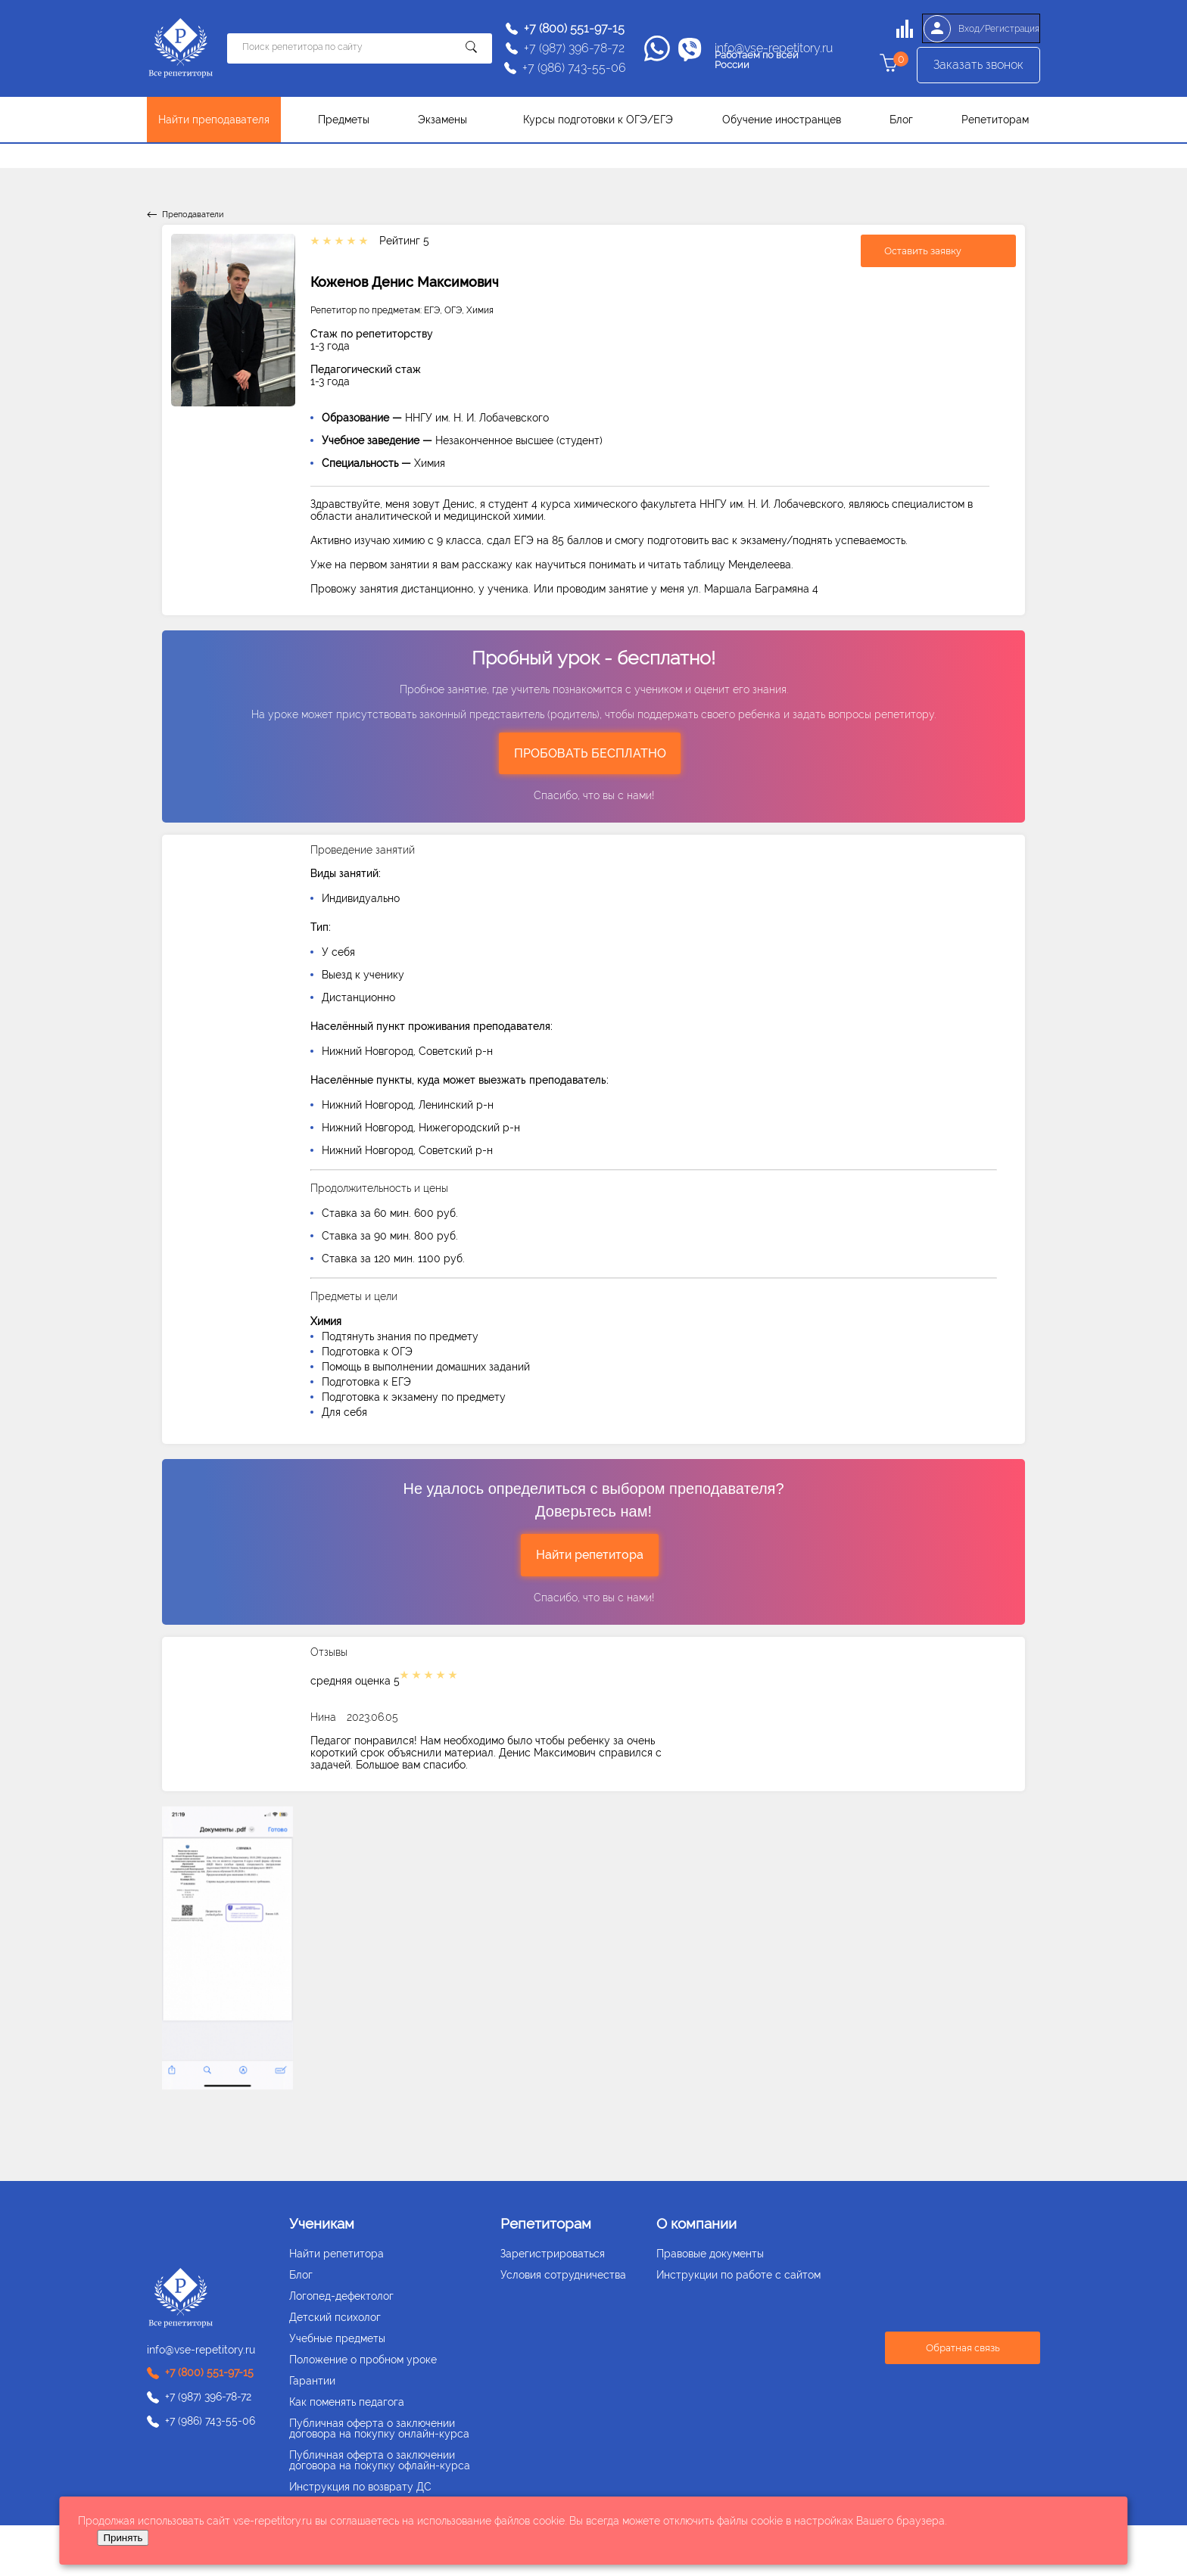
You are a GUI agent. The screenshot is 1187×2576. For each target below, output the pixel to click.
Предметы (343, 120)
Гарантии (312, 2381)
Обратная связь (963, 2348)
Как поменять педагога (346, 2402)
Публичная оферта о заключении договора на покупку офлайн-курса (379, 2460)
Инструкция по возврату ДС (360, 2487)
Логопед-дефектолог (341, 2296)
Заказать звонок (978, 68)
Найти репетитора (589, 1555)
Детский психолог (335, 2317)
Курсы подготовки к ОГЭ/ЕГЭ (598, 120)
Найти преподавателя (213, 119)
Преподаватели (192, 214)
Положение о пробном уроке (363, 2360)
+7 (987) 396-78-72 (574, 48)
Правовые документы (710, 2254)
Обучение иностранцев (781, 120)
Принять (122, 2537)
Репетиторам (995, 120)
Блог (901, 120)
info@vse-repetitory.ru (774, 48)
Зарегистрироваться (552, 2254)
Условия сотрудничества (563, 2275)
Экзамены (442, 119)
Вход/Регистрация (978, 28)
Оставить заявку (922, 250)
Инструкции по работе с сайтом (738, 2275)
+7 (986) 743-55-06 (574, 68)
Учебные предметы (337, 2338)
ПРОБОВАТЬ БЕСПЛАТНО (590, 753)
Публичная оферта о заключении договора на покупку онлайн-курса (379, 2428)
